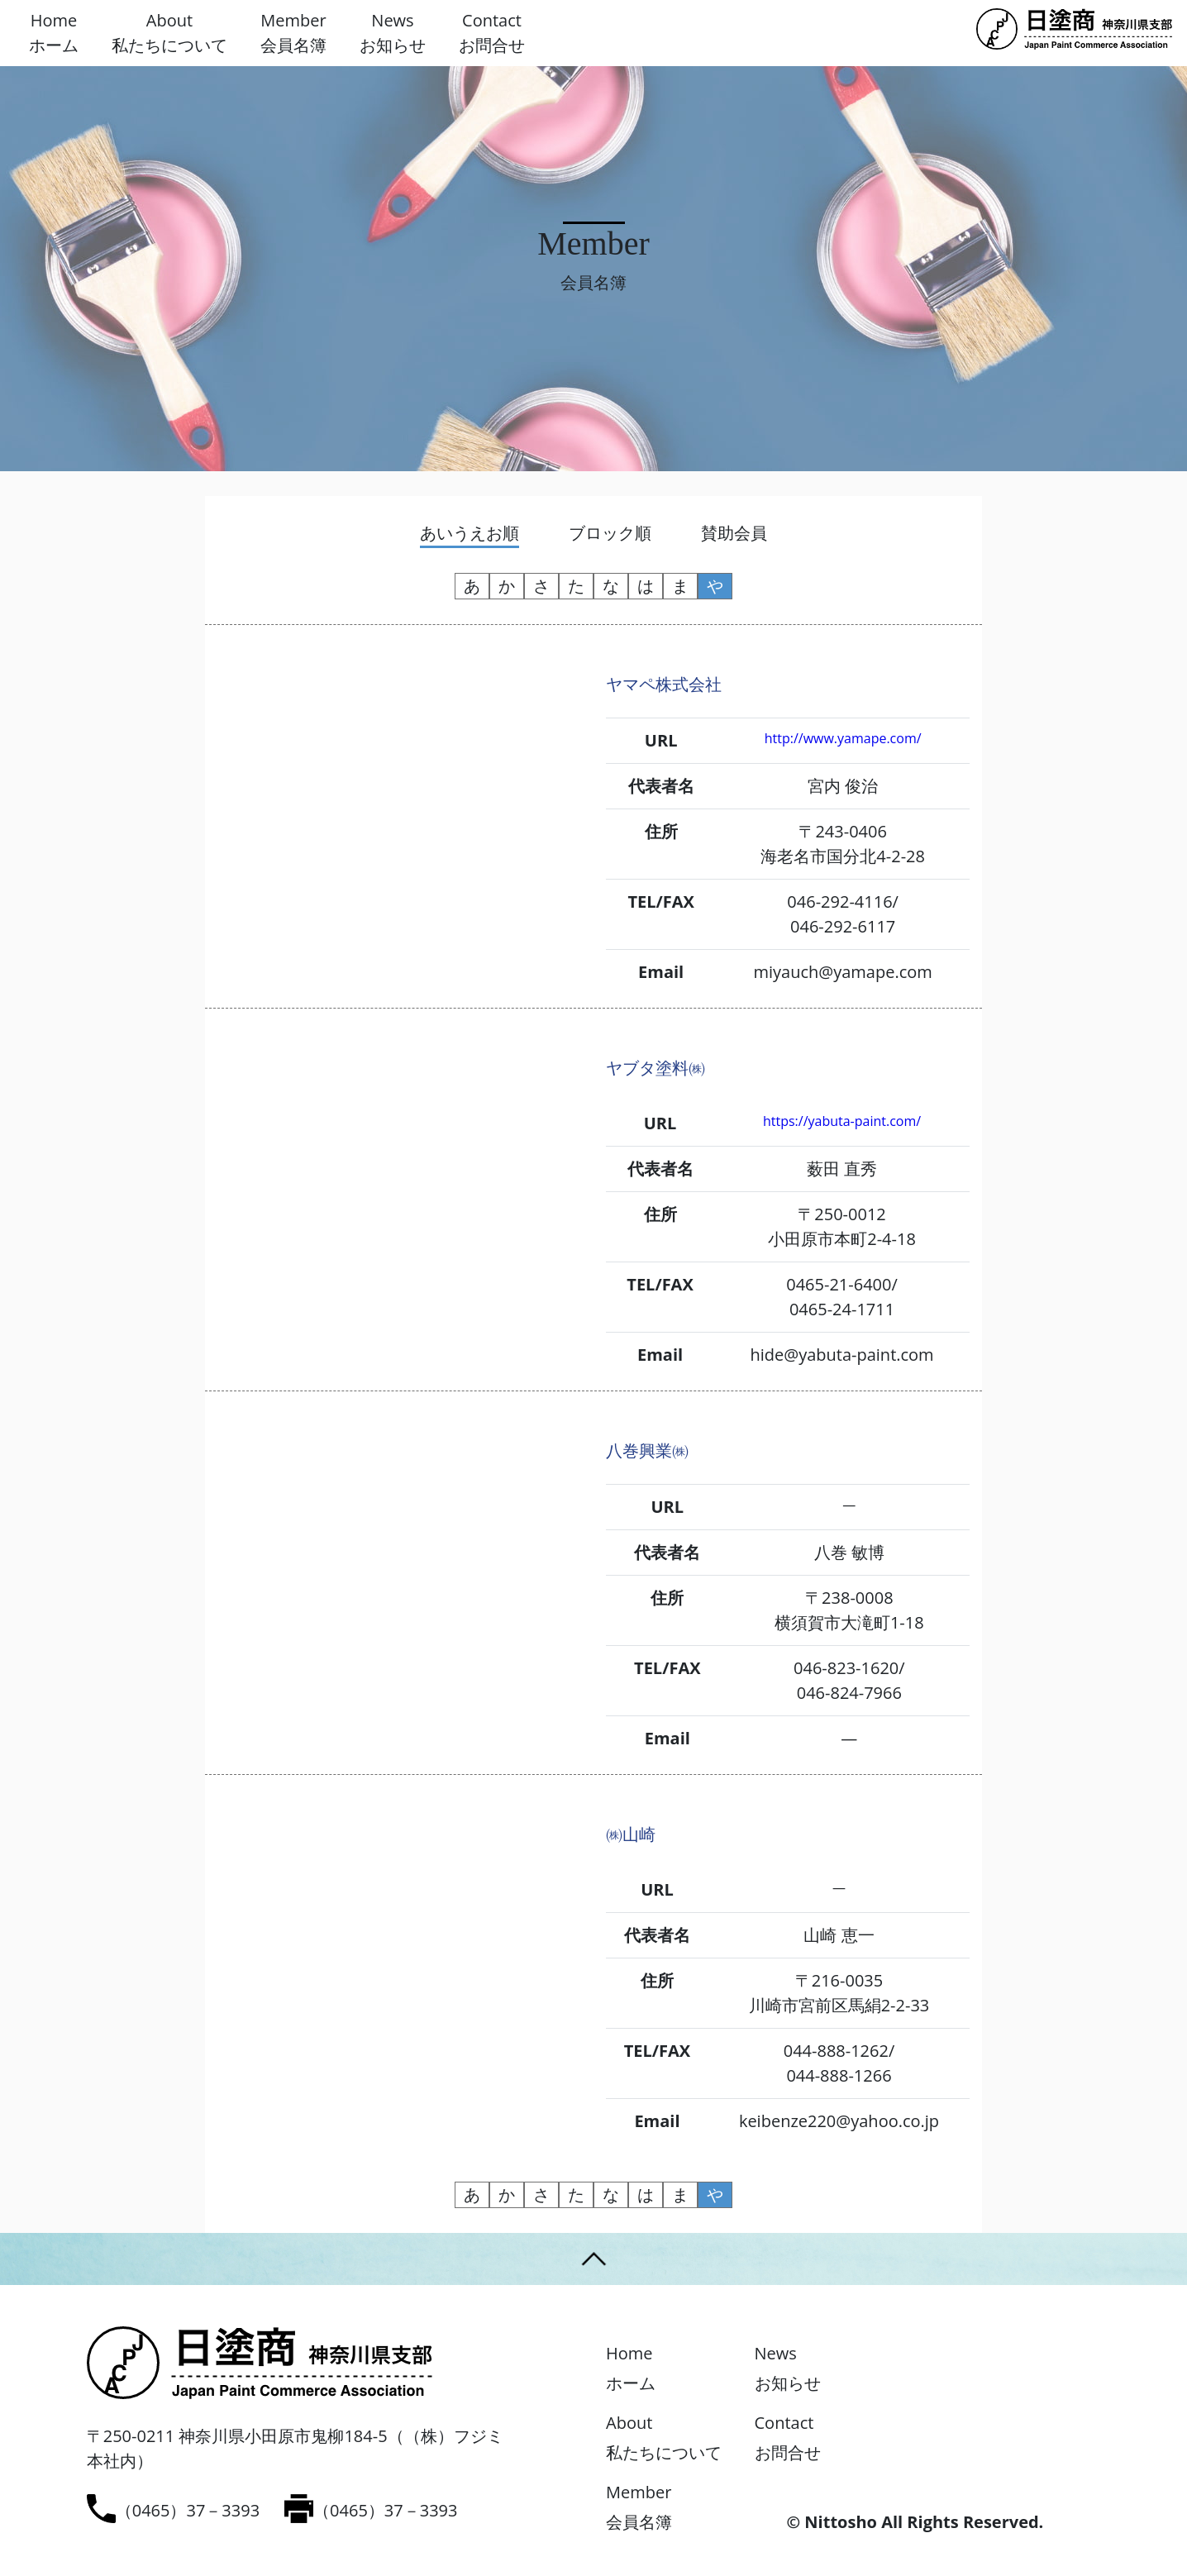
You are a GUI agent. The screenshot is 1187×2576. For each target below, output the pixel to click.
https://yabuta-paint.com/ (842, 1121)
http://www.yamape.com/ (843, 738)
